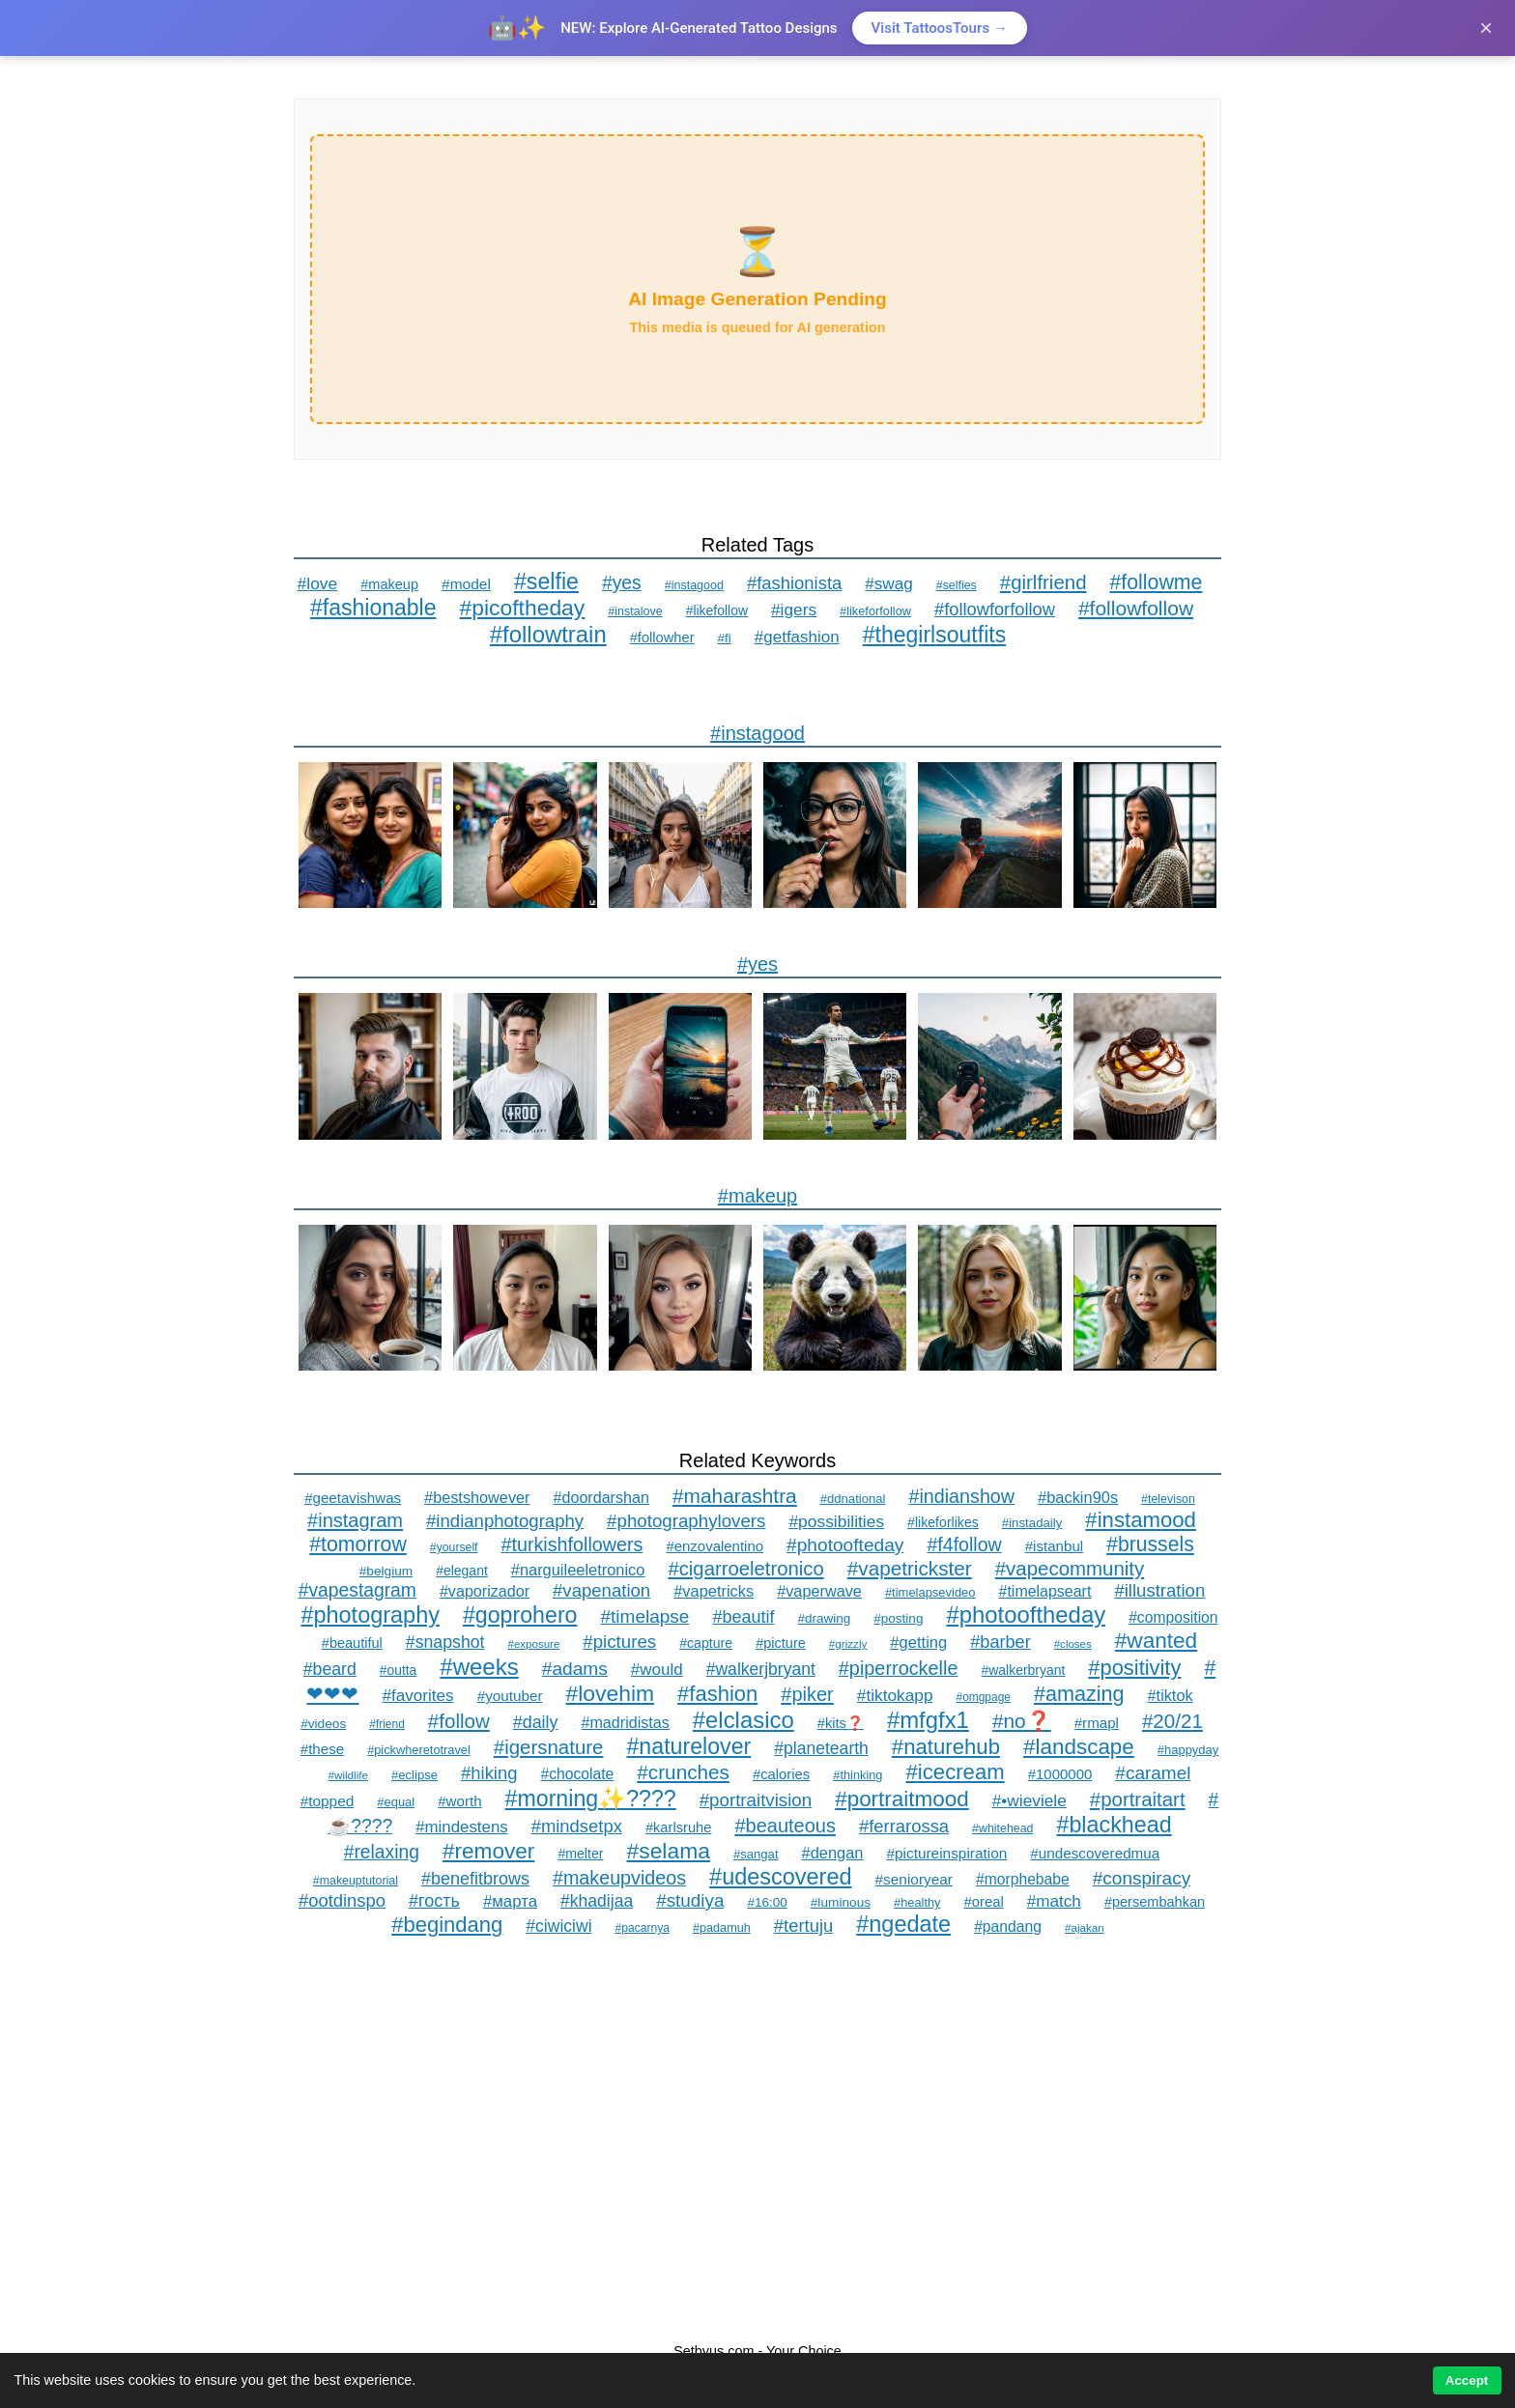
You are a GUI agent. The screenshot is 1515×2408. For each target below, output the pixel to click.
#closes (1073, 1644)
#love (318, 583)
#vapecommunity (1070, 1568)
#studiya (690, 1900)
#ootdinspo (342, 1900)
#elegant (462, 1570)
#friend (387, 1724)
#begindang (446, 1924)
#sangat (756, 1854)
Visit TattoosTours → (940, 28)
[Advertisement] (757, 2140)
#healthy (917, 1902)
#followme (1156, 582)
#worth (459, 1801)
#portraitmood (902, 1799)
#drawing (823, 1618)
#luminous (841, 1902)
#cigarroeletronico (745, 1568)
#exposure (534, 1644)
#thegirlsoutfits (935, 634)
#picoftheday (523, 607)
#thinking (857, 1775)
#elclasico (743, 1720)
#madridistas (625, 1722)
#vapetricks (713, 1591)
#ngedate (903, 1924)
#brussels (1150, 1544)
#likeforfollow (875, 611)
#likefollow (717, 610)
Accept (1466, 2380)
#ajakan (1084, 1927)
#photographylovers (686, 1521)
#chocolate (577, 1774)
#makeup (389, 584)
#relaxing (381, 1852)
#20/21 (1172, 1721)
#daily (535, 1722)
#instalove (635, 611)
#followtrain (548, 634)
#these (322, 1749)
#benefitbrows (475, 1878)
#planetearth (821, 1748)
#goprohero (520, 1615)
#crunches (683, 1772)
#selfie (546, 581)
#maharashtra (734, 1496)
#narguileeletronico (578, 1569)
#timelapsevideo (930, 1592)
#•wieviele (1029, 1800)
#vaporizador (484, 1591)
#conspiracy (1141, 1878)
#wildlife (348, 1775)
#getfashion (797, 637)
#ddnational (853, 1498)
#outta (398, 1670)
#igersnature (549, 1747)
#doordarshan (601, 1497)
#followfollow (1135, 608)
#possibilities (836, 1521)
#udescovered (780, 1876)
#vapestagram (357, 1590)
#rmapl (1096, 1722)
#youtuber (510, 1695)
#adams (575, 1668)
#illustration (1159, 1590)
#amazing (1079, 1694)
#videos (323, 1723)
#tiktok (1170, 1695)
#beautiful (352, 1643)
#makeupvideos (619, 1877)
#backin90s (1078, 1497)
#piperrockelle (898, 1668)
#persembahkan (1154, 1902)
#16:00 (766, 1902)
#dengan (833, 1852)
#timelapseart (1045, 1591)
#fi (724, 638)
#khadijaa (596, 1901)
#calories (781, 1774)
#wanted (1156, 1641)
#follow (459, 1721)
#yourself (454, 1547)
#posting (898, 1618)
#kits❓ (840, 1723)
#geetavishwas (352, 1497)
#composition (1173, 1617)
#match (1054, 1901)
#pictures (619, 1641)
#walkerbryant (1023, 1670)
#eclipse (414, 1775)
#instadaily (1032, 1523)
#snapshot (445, 1642)
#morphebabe (1023, 1879)
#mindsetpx (576, 1826)
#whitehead (1002, 1828)
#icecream (955, 1772)
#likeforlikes (943, 1522)
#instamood (1140, 1520)
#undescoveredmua (1094, 1853)
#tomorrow (358, 1544)
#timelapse (644, 1616)
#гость (434, 1901)
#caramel (1152, 1773)
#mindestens (461, 1827)
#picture (781, 1643)
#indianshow (961, 1496)
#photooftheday (1025, 1614)
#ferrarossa (904, 1826)
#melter (580, 1853)
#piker (807, 1694)
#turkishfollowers (572, 1544)
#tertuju (803, 1925)
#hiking (489, 1773)
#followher (662, 637)
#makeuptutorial (355, 1880)
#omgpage (984, 1697)
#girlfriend (1043, 582)
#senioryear (914, 1879)
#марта (510, 1901)
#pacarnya (642, 1928)
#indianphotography (505, 1521)
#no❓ (1021, 1721)
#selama (667, 1850)
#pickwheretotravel (419, 1749)
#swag (889, 583)
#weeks (479, 1667)
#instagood (694, 585)
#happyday (1188, 1749)
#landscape (1078, 1747)
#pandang (1008, 1926)
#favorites (417, 1695)
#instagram (355, 1520)
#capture (705, 1643)
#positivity (1134, 1668)
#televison (1168, 1499)
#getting (918, 1642)
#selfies (956, 585)
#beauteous (785, 1825)
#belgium (386, 1571)
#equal (395, 1802)
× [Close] (1486, 27)
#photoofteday (844, 1545)
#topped (327, 1801)
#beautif (743, 1617)
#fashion (717, 1694)
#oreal (983, 1902)
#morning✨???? (590, 1798)
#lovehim (610, 1693)
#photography (370, 1615)
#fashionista (794, 583)
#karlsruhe (678, 1827)
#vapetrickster (909, 1568)
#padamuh (722, 1928)
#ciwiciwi (558, 1926)
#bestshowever (476, 1497)
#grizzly (848, 1643)
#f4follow (964, 1544)
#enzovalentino (714, 1546)
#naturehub (946, 1747)
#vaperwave (819, 1591)
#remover (488, 1851)
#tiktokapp (895, 1695)
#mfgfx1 (928, 1720)
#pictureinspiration (946, 1853)
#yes (622, 583)
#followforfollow (994, 609)
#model (466, 584)
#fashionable (373, 607)
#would (657, 1669)
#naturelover (688, 1746)
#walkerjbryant (760, 1669)
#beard (330, 1669)
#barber (1000, 1642)
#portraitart (1138, 1799)
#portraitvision (756, 1800)
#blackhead (1113, 1824)
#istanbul (1054, 1546)
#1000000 (1060, 1774)
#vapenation (601, 1590)
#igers (793, 609)
